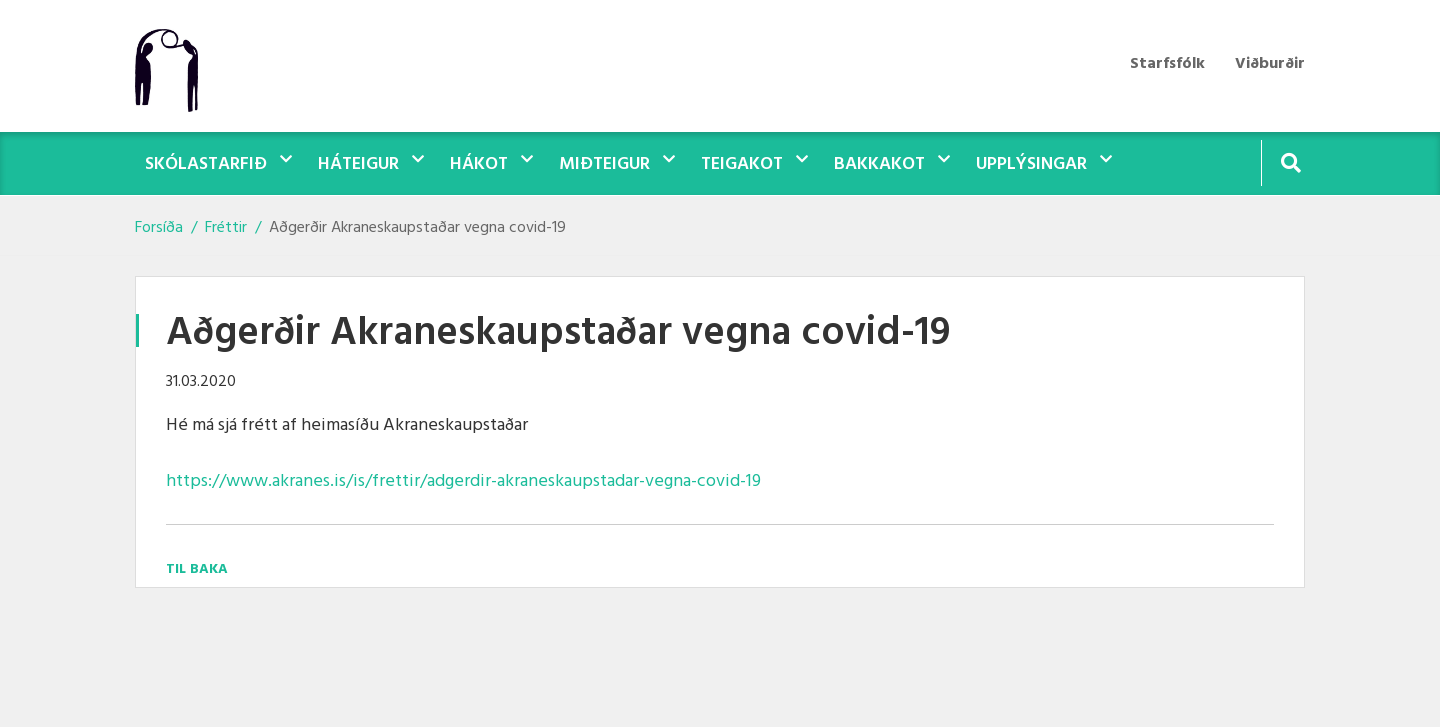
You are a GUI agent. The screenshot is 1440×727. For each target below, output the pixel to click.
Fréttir (226, 228)
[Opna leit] (1290, 162)
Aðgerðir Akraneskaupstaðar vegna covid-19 (417, 228)
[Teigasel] (176, 66)
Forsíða (159, 228)
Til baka (197, 569)
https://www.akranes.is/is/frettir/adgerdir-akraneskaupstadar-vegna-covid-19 (463, 481)
